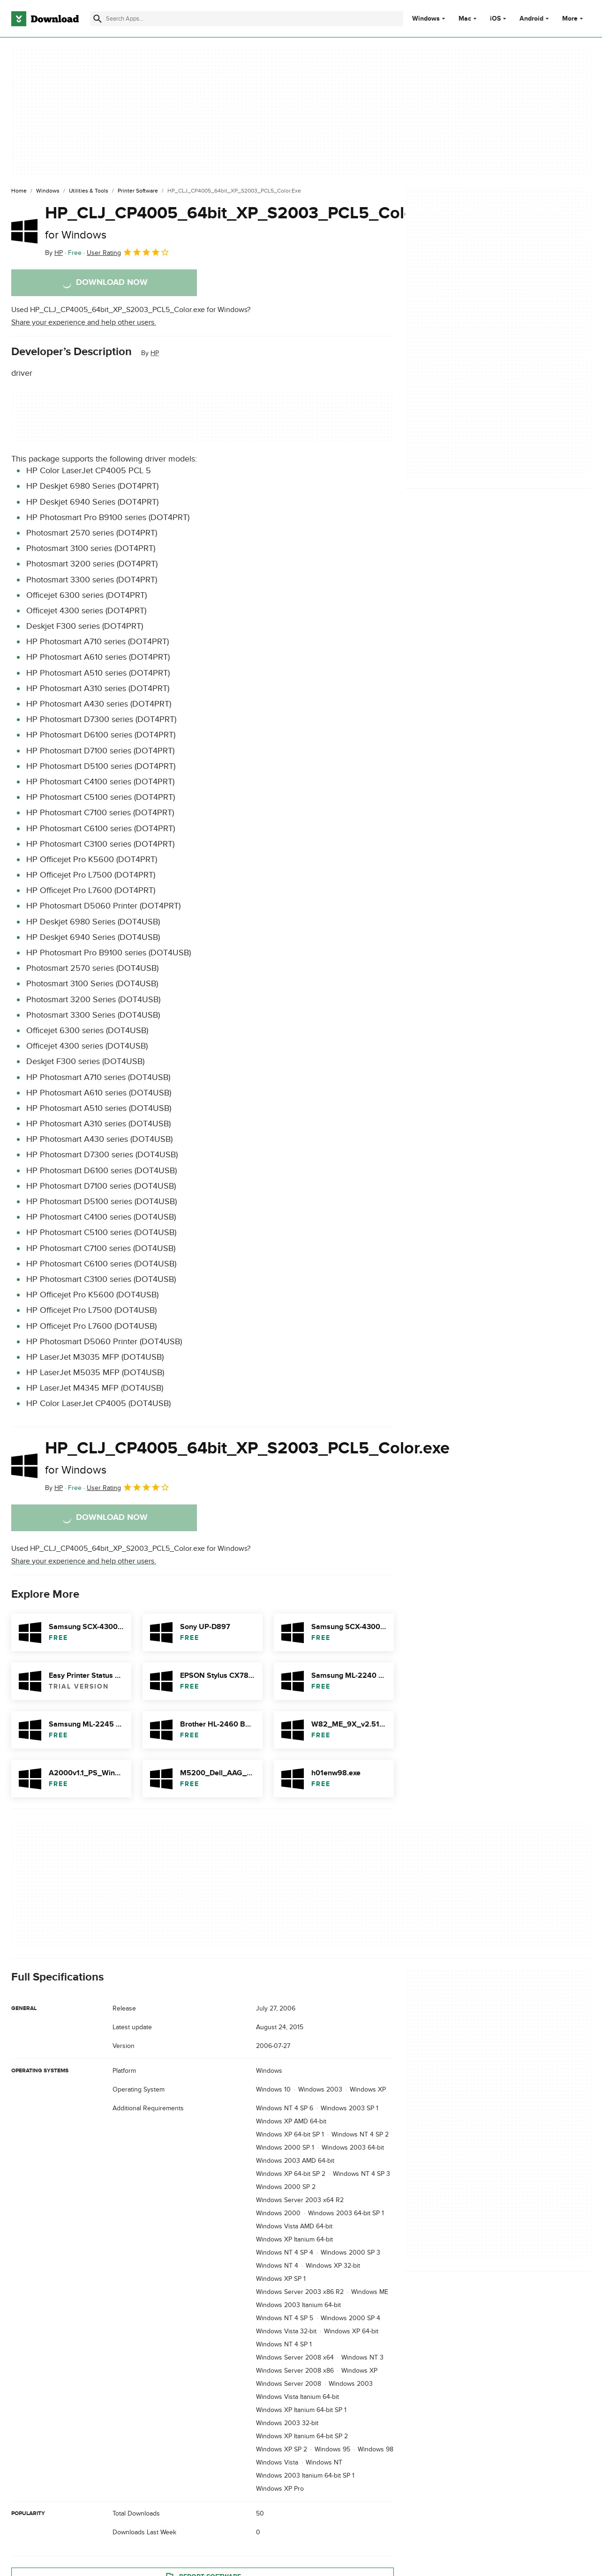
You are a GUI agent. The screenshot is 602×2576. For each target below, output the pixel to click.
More (573, 18)
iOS (495, 18)
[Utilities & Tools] (88, 191)
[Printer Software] (138, 191)
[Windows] (48, 191)
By (54, 253)
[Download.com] (45, 18)
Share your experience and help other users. (83, 322)
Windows (426, 18)
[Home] (19, 191)
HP (154, 353)
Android (531, 18)
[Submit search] (97, 18)
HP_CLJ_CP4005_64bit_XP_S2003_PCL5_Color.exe (247, 222)
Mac (465, 18)
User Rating (128, 252)
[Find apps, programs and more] (246, 18)
